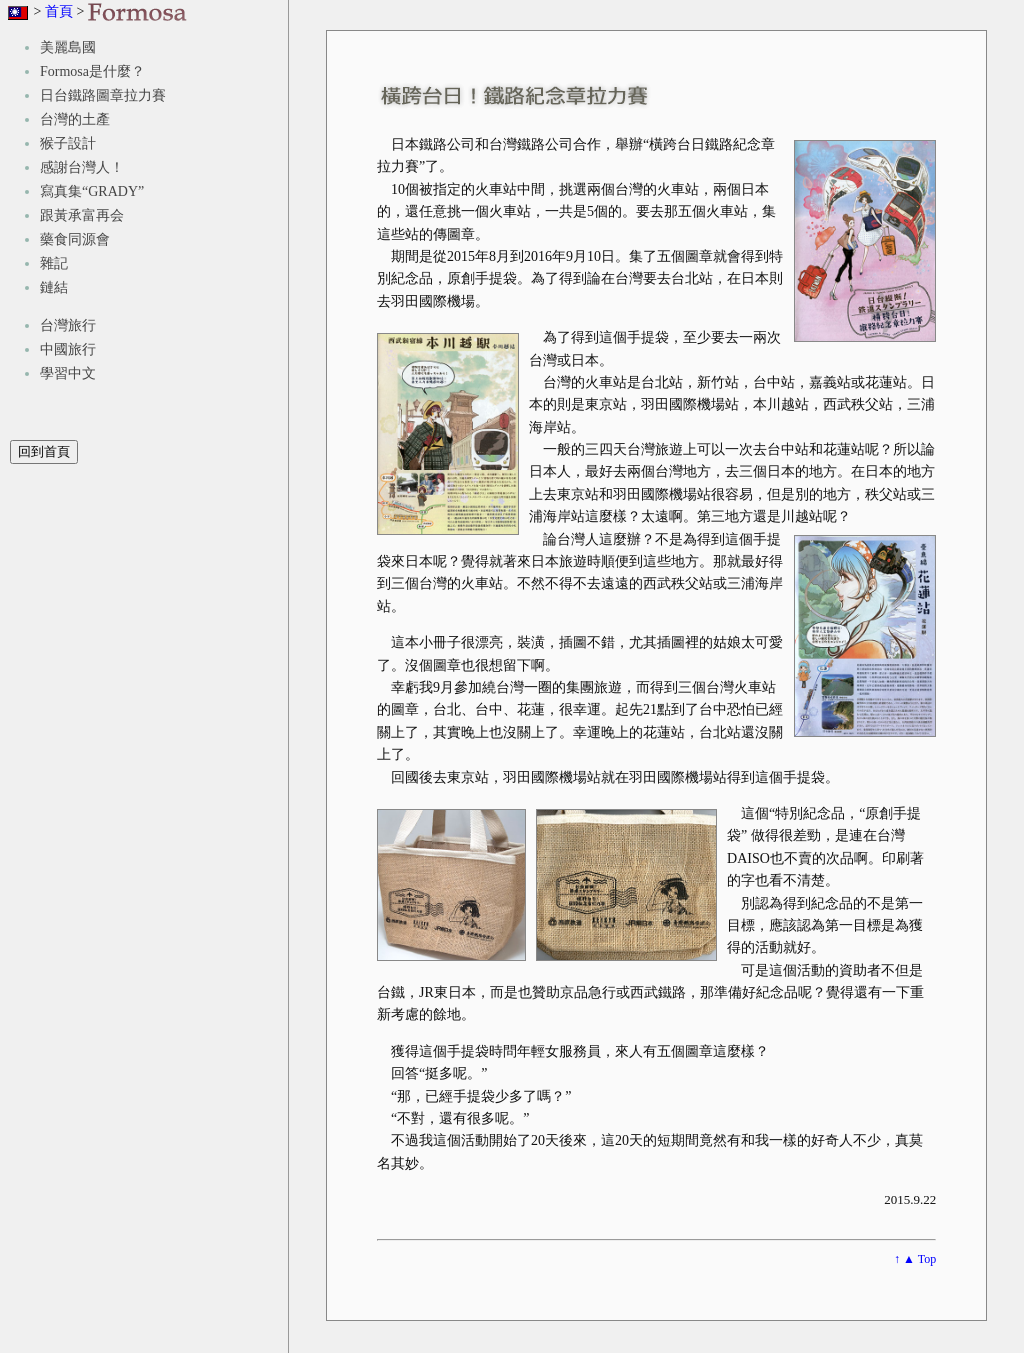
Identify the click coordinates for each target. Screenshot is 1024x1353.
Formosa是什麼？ (92, 71)
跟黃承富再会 (82, 215)
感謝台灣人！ (82, 167)
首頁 (59, 11)
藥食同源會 (75, 239)
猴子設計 (68, 143)
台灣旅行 (68, 325)
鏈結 (54, 287)
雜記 (54, 263)
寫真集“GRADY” (92, 191)
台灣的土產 (75, 119)
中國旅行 (68, 349)
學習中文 (68, 373)
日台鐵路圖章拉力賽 (103, 95)
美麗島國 (68, 47)
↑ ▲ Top (915, 1259)
